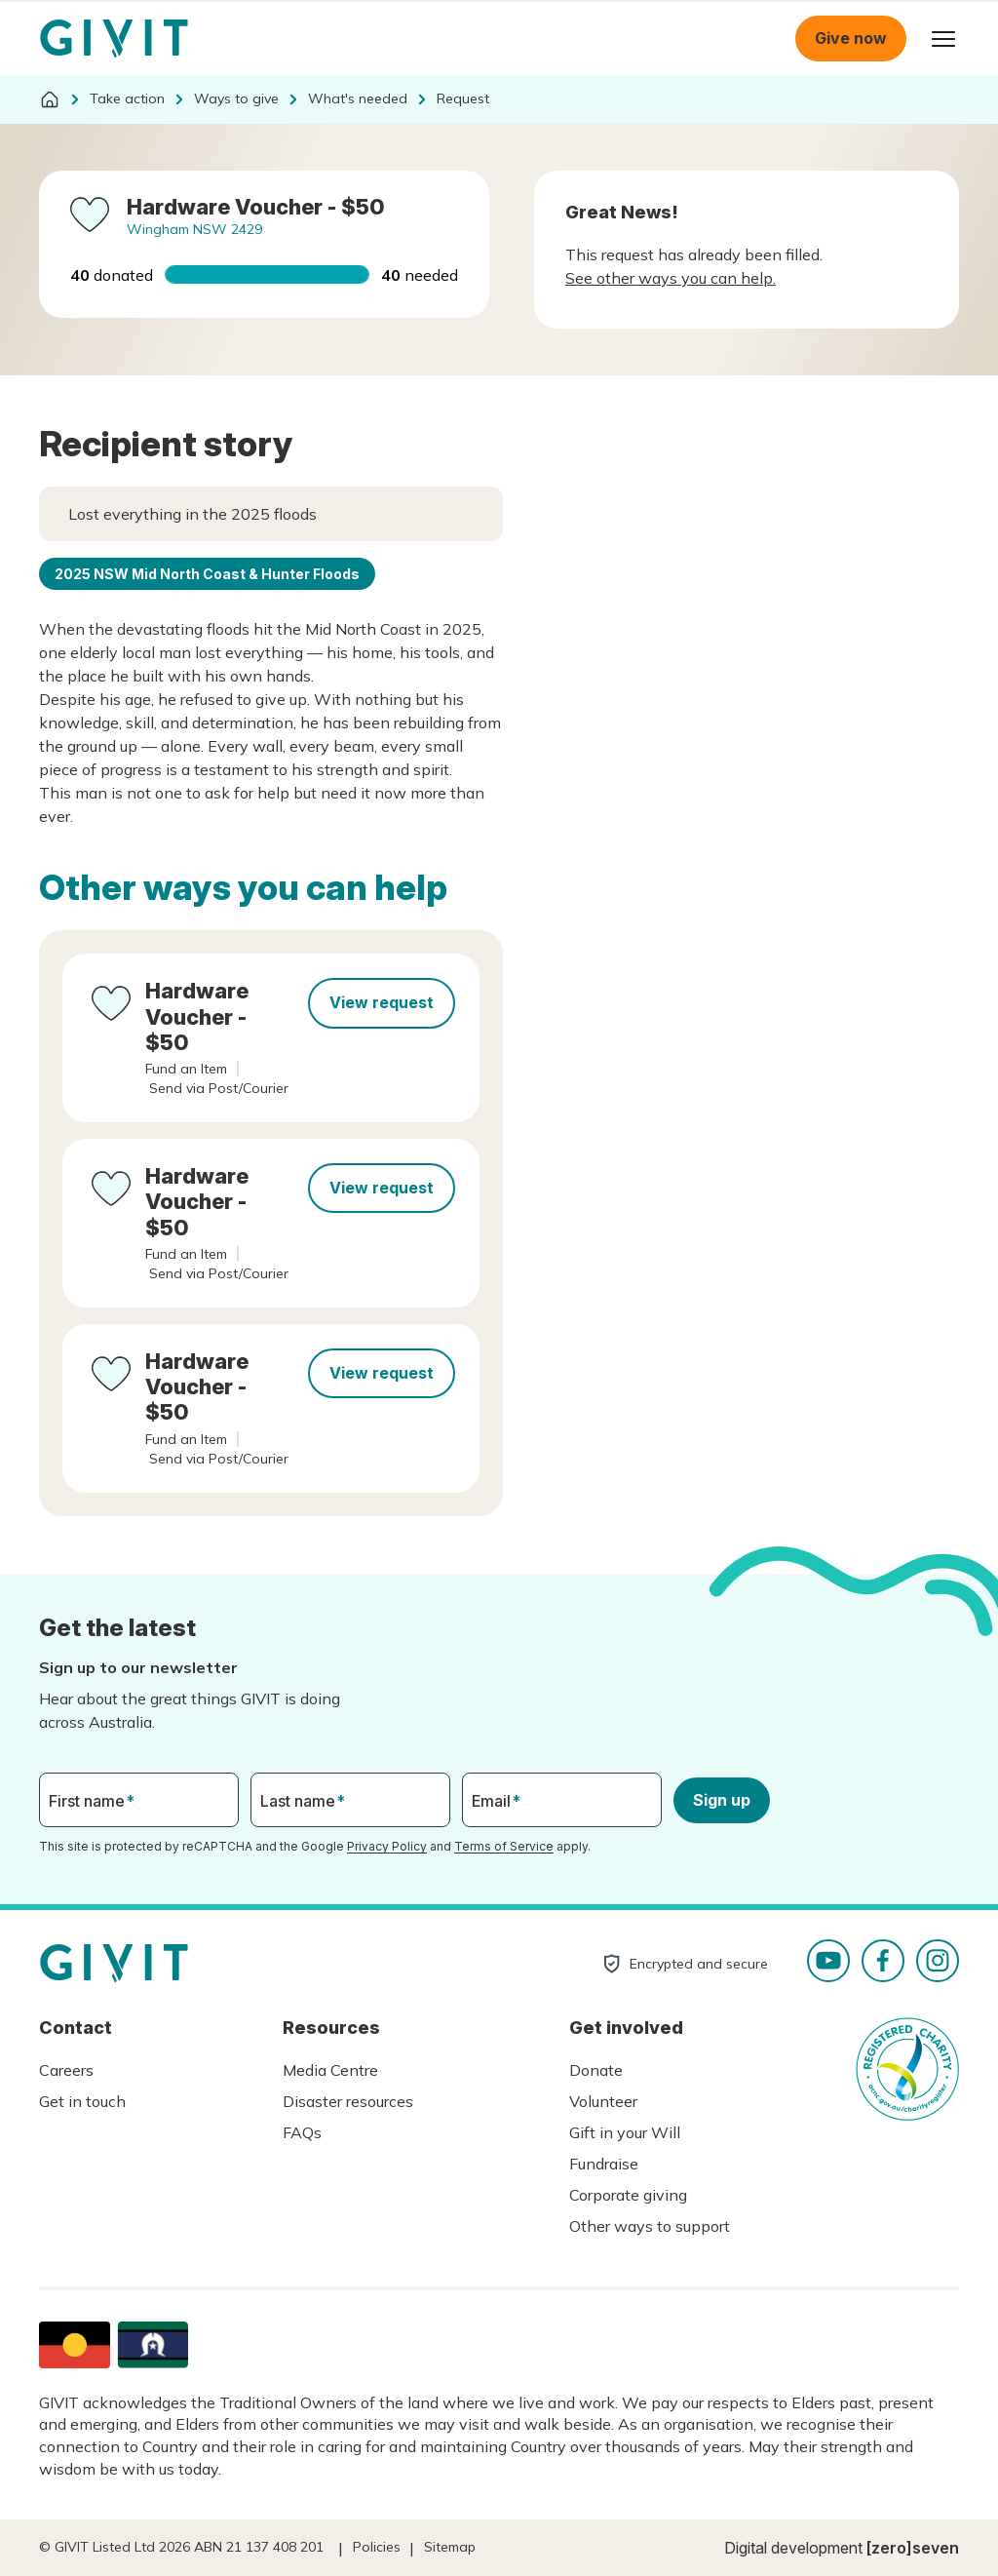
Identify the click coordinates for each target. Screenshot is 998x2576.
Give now (851, 38)
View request (381, 1002)
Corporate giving (628, 2195)
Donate (596, 2070)
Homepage (114, 39)
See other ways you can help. (670, 278)
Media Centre (330, 2070)
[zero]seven (912, 2547)
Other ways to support (649, 2226)
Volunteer (603, 2101)
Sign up (721, 1800)
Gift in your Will (624, 2132)
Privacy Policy (387, 1846)
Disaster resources (348, 2101)
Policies (377, 2547)
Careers (66, 2070)
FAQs (302, 2132)
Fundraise (603, 2163)
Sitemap (450, 2547)
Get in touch (82, 2101)
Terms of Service (504, 1846)
